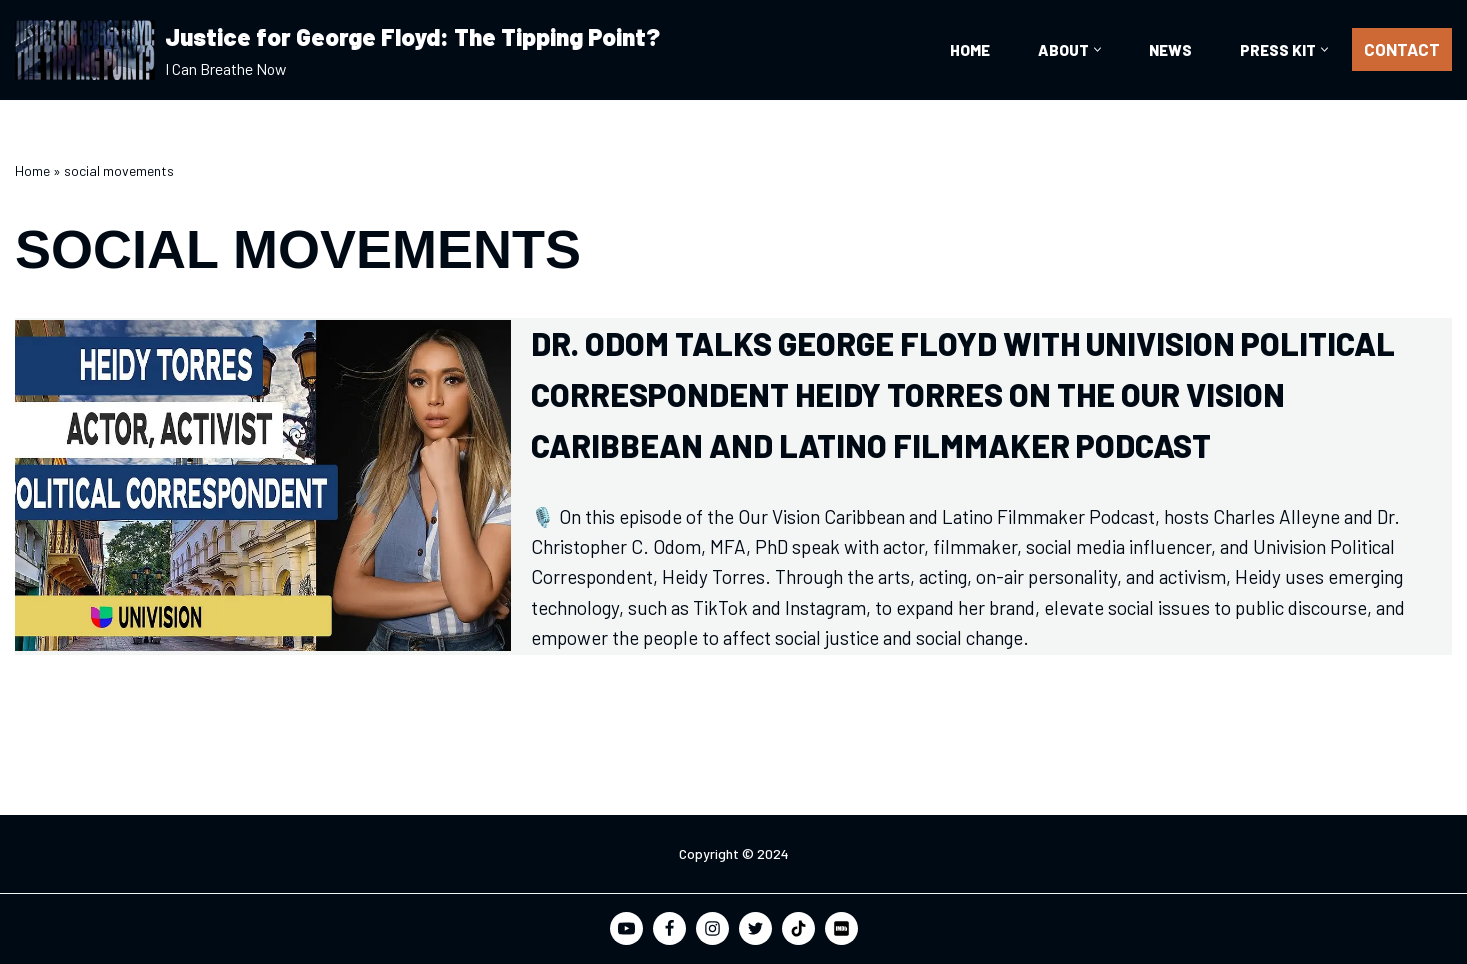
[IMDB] (841, 928)
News (1170, 50)
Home (970, 50)
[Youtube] (626, 928)
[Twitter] (755, 928)
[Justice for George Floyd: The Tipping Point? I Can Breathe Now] (337, 50)
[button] (1097, 49)
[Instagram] (712, 928)
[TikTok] (798, 928)
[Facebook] (669, 928)
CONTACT (1402, 49)
